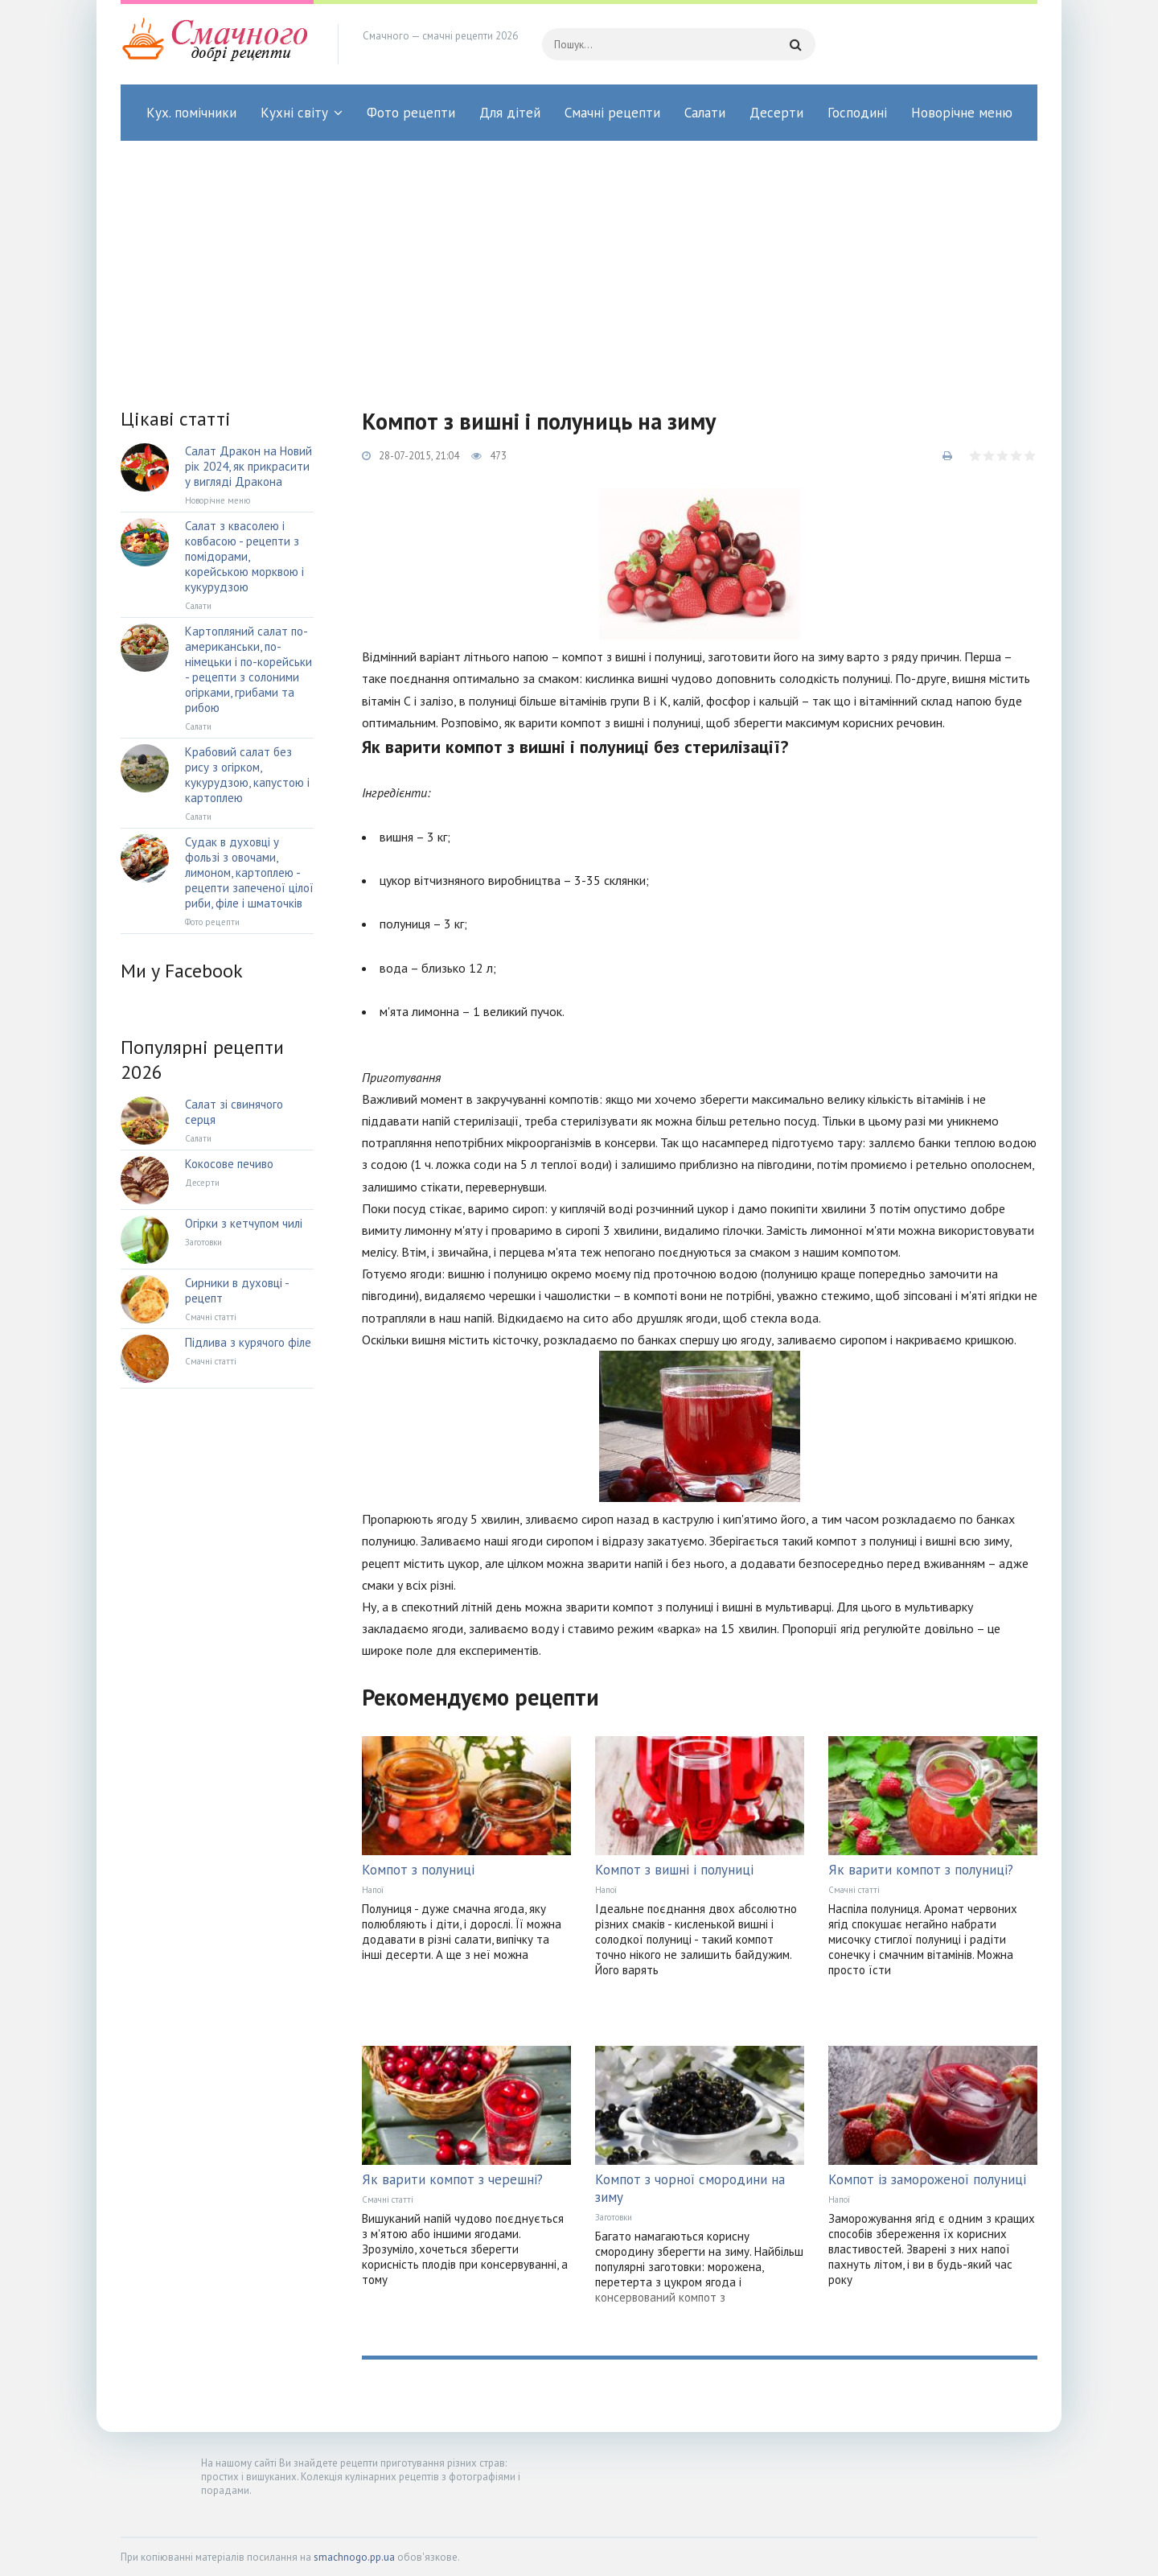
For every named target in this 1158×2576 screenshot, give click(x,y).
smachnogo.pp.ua (354, 2557)
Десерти (776, 112)
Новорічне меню (961, 112)
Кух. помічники (191, 112)
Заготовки (613, 2217)
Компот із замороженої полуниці (927, 2179)
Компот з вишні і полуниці (674, 1870)
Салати (704, 112)
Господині (857, 112)
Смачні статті (854, 1889)
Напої (373, 1889)
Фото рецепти (411, 112)
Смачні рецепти (612, 112)
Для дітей (509, 112)
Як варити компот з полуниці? (920, 1870)
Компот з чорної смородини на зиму (690, 2188)
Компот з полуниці (418, 1870)
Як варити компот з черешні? (452, 2179)
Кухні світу (294, 112)
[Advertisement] (579, 261)
